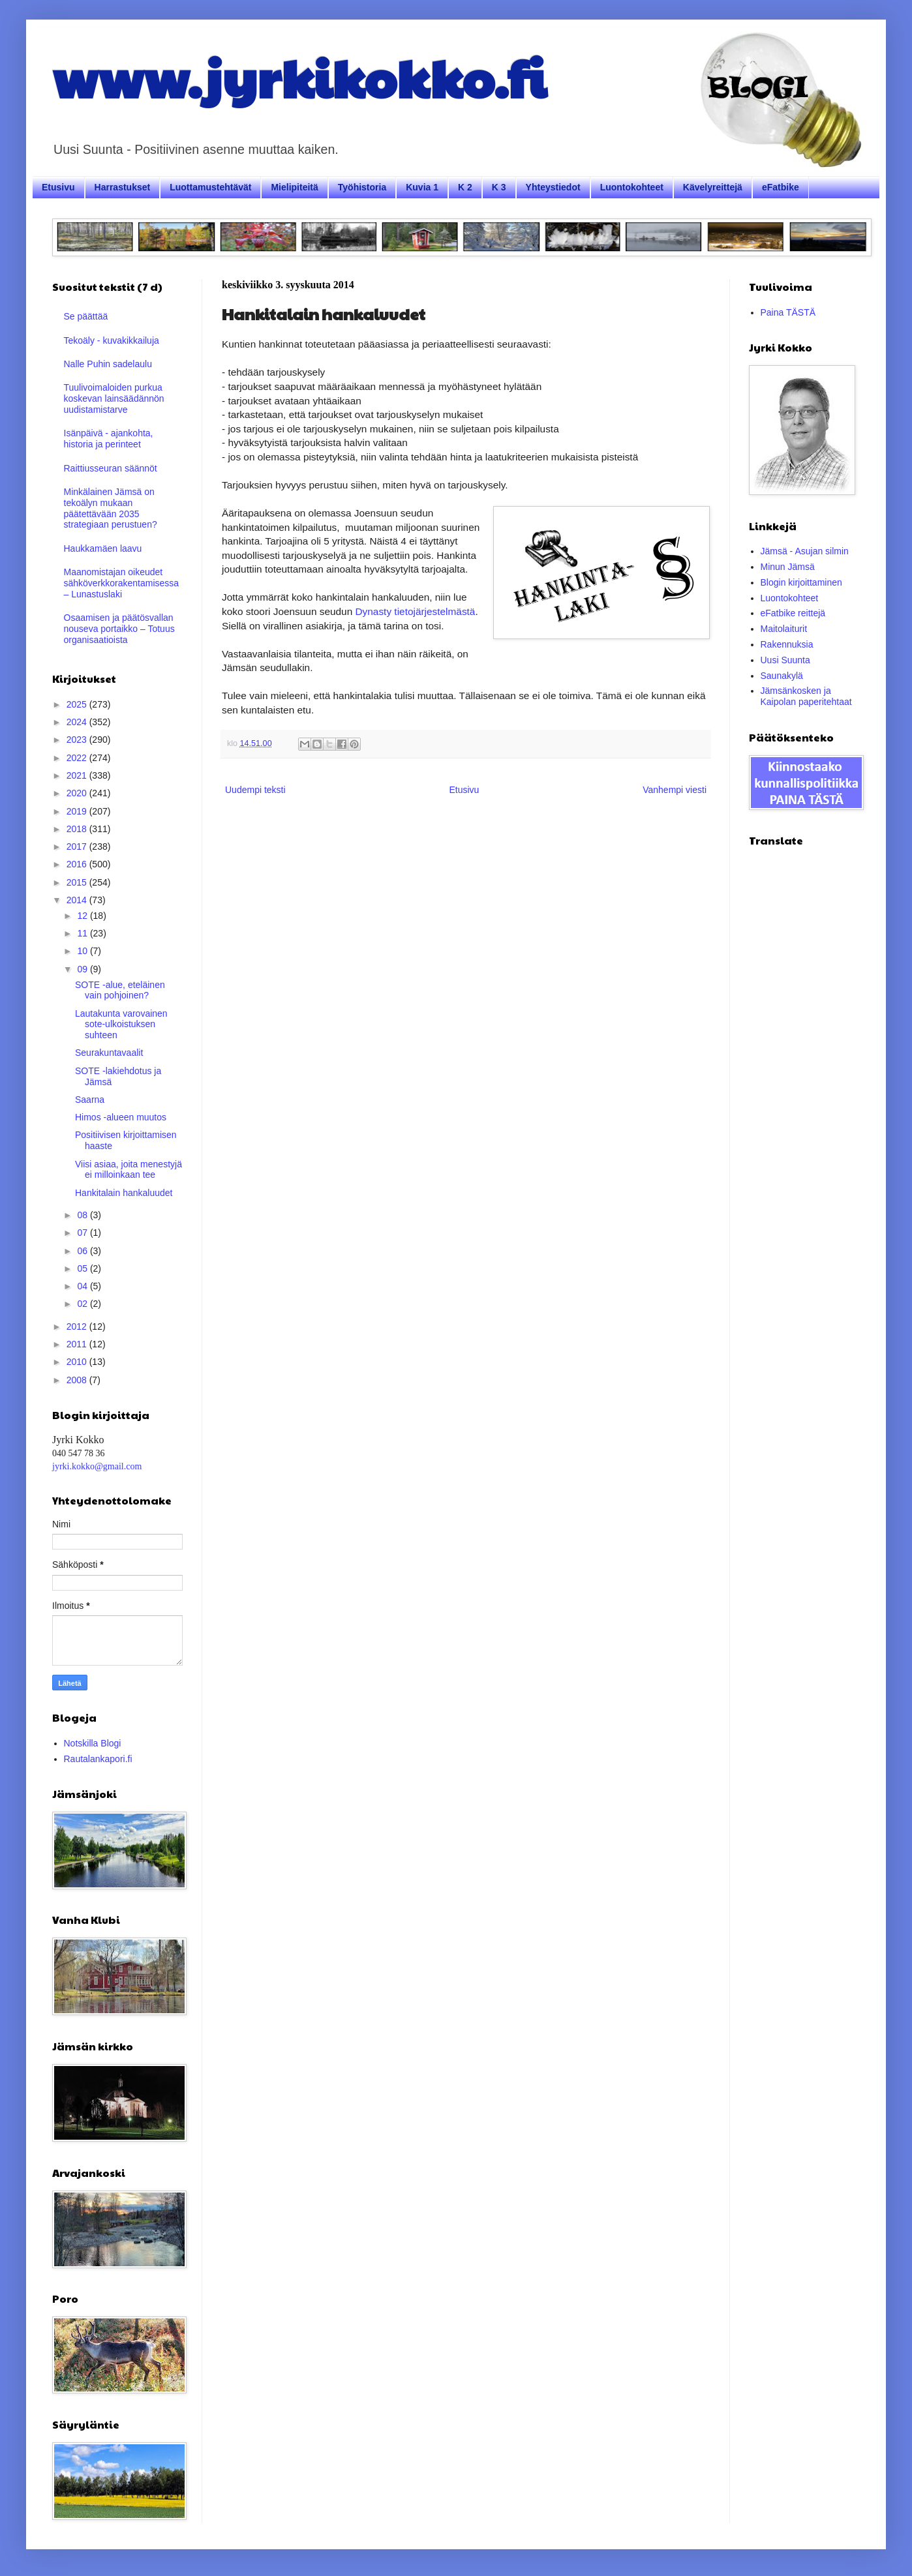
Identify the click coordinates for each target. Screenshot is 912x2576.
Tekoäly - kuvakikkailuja (111, 340)
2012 (78, 1326)
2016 (78, 864)
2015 (78, 882)
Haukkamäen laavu (103, 548)
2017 (78, 846)
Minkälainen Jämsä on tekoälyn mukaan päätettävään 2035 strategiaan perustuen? (110, 508)
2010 (78, 1361)
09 (83, 969)
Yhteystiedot (553, 187)
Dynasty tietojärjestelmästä (416, 611)
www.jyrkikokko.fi (299, 76)
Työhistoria (362, 187)
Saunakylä (782, 675)
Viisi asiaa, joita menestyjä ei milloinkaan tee (128, 1169)
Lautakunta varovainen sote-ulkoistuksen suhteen (121, 1024)
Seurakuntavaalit (109, 1052)
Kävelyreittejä (712, 187)
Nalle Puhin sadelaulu (108, 364)
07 (83, 1232)
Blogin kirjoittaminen (801, 582)
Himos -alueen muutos (120, 1117)
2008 (78, 1380)
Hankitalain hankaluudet (123, 1193)
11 (83, 933)
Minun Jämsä (788, 567)
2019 (78, 811)
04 (83, 1286)
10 (83, 951)
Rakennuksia (787, 644)
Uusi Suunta (785, 660)
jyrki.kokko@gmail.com (97, 1466)
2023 (78, 739)
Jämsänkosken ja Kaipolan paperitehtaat (806, 696)
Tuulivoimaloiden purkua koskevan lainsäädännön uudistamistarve (114, 398)
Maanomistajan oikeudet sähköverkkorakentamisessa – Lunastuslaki (121, 583)
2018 (78, 829)
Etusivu (58, 187)
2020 (78, 793)
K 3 (499, 187)
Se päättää (86, 316)
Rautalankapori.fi (98, 1759)
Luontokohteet (631, 187)
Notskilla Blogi (92, 1743)
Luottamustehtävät (210, 187)
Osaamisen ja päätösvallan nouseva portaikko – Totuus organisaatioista (119, 628)
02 (83, 1303)
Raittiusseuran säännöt (110, 468)
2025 (78, 704)
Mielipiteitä (294, 187)
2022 (78, 758)
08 (83, 1215)
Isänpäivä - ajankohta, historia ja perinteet (108, 438)
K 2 (465, 187)
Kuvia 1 (422, 187)
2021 (78, 775)
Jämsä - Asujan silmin (805, 551)
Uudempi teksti (255, 790)
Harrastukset (123, 187)
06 (83, 1251)
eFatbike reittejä (793, 613)
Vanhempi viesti (675, 790)
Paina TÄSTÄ (788, 312)
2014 (78, 900)
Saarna (89, 1099)
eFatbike (780, 187)
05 (83, 1268)
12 (83, 915)
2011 (78, 1344)
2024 (78, 722)
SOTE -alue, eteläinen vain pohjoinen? (120, 990)
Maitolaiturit (784, 628)
